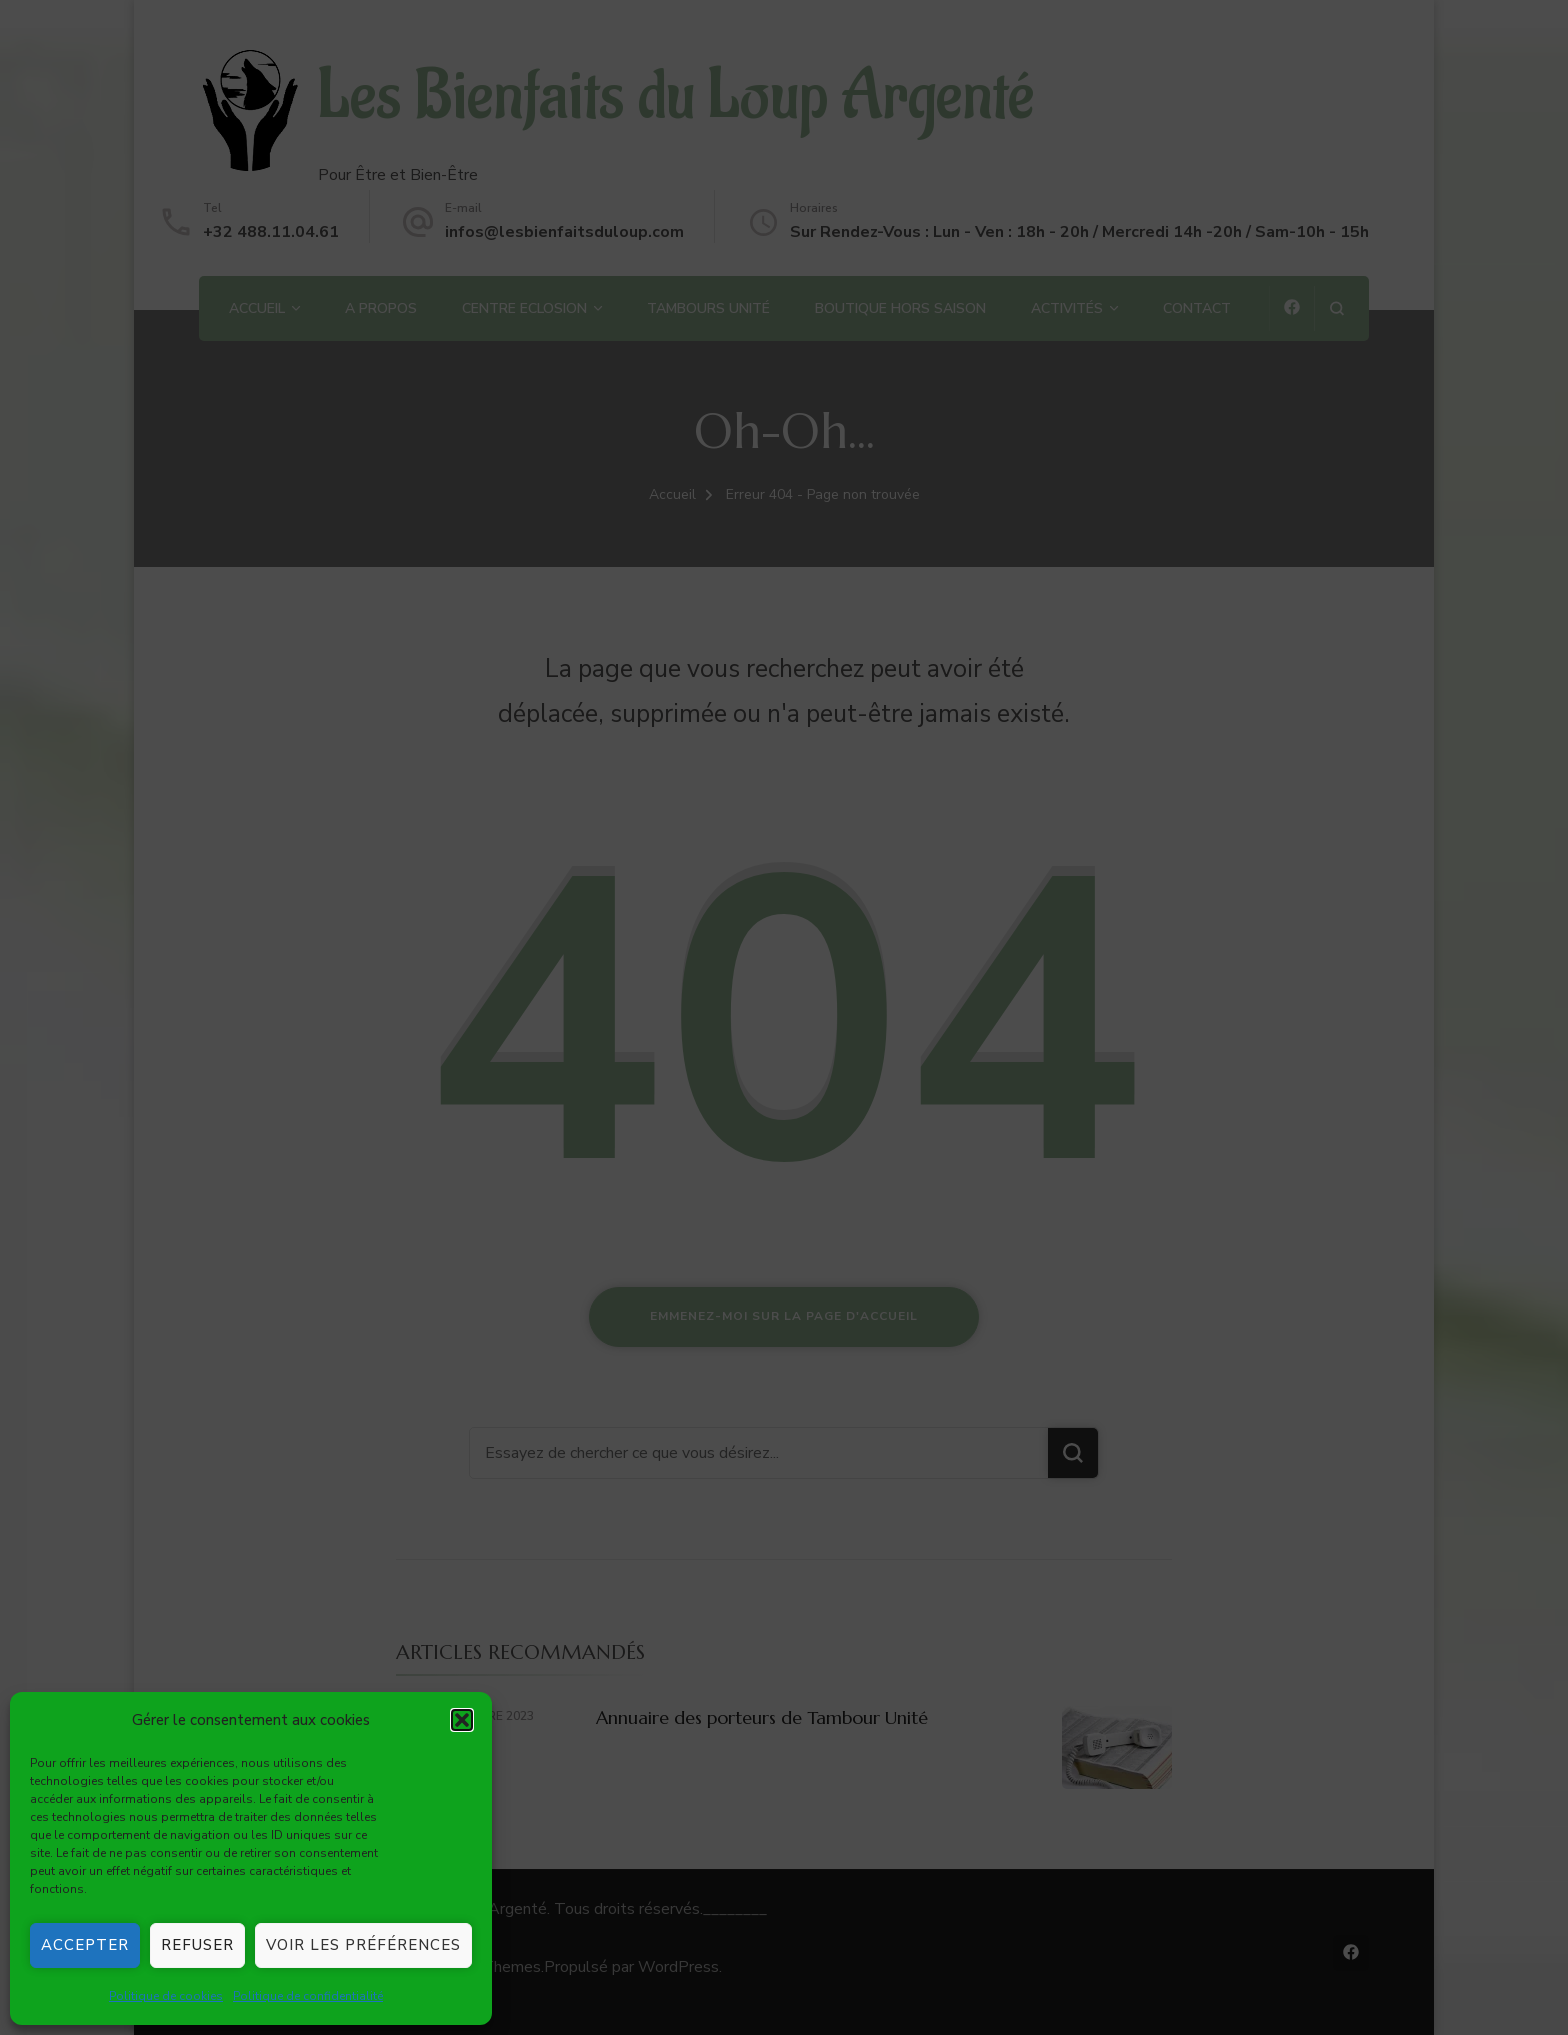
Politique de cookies (166, 1996)
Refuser (197, 1945)
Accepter (85, 1945)
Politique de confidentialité (308, 1996)
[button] (462, 1720)
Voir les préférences (363, 1945)
